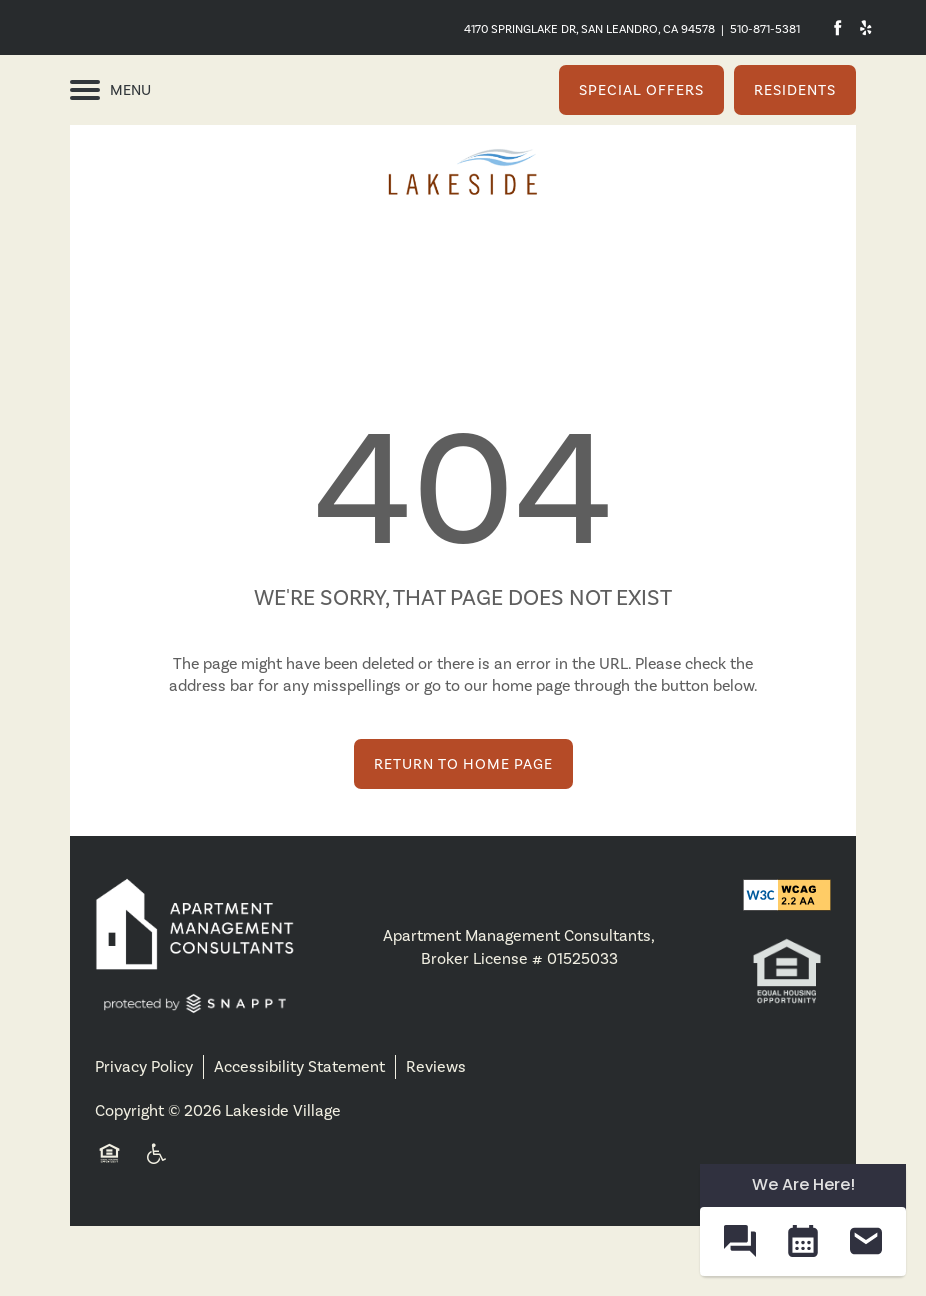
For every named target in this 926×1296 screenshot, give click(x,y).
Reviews (436, 1066)
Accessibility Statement (299, 1066)
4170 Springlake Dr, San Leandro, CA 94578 (589, 29)
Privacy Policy (144, 1066)
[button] (641, 90)
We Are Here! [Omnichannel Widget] (803, 1184)
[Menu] (110, 90)
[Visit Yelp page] (865, 27)
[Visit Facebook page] (837, 27)
